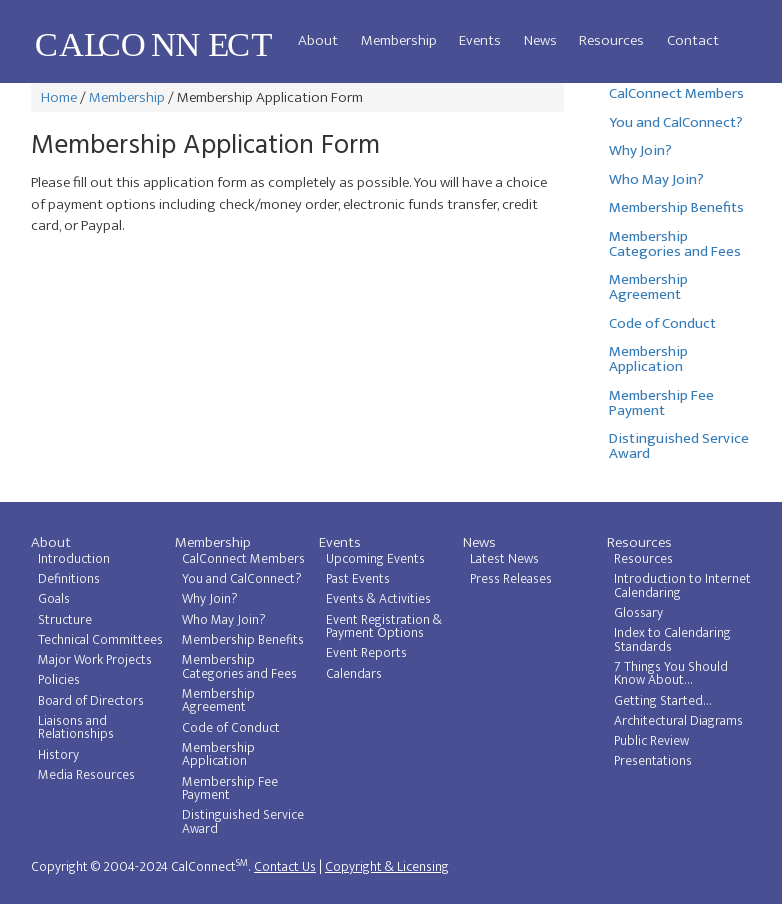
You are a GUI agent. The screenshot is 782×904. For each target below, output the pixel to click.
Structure (65, 620)
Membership (399, 40)
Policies (59, 680)
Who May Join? (656, 179)
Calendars (354, 674)
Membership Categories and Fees (675, 244)
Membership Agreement (648, 287)
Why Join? (640, 150)
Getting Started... (663, 701)
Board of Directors (91, 701)
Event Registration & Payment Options (384, 627)
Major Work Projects (95, 660)
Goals (54, 599)
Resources (611, 40)
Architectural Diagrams (678, 721)
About (318, 40)
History (58, 755)
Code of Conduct (662, 323)
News (540, 40)
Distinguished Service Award (679, 446)
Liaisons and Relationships (76, 728)
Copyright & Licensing (387, 867)
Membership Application (648, 359)
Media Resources (86, 775)
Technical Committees (100, 640)
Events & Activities (378, 599)
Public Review (651, 741)
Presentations (653, 761)
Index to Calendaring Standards (672, 640)
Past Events (358, 579)
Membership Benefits (676, 207)
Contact (693, 40)
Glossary (638, 613)
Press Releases (511, 579)
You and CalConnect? (676, 122)
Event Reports (366, 653)
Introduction (74, 559)
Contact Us (285, 867)
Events (480, 40)
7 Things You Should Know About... (671, 674)
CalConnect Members (676, 93)
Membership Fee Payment (661, 403)
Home (59, 97)
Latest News (504, 559)
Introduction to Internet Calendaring (682, 586)
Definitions (69, 579)
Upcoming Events (375, 559)
